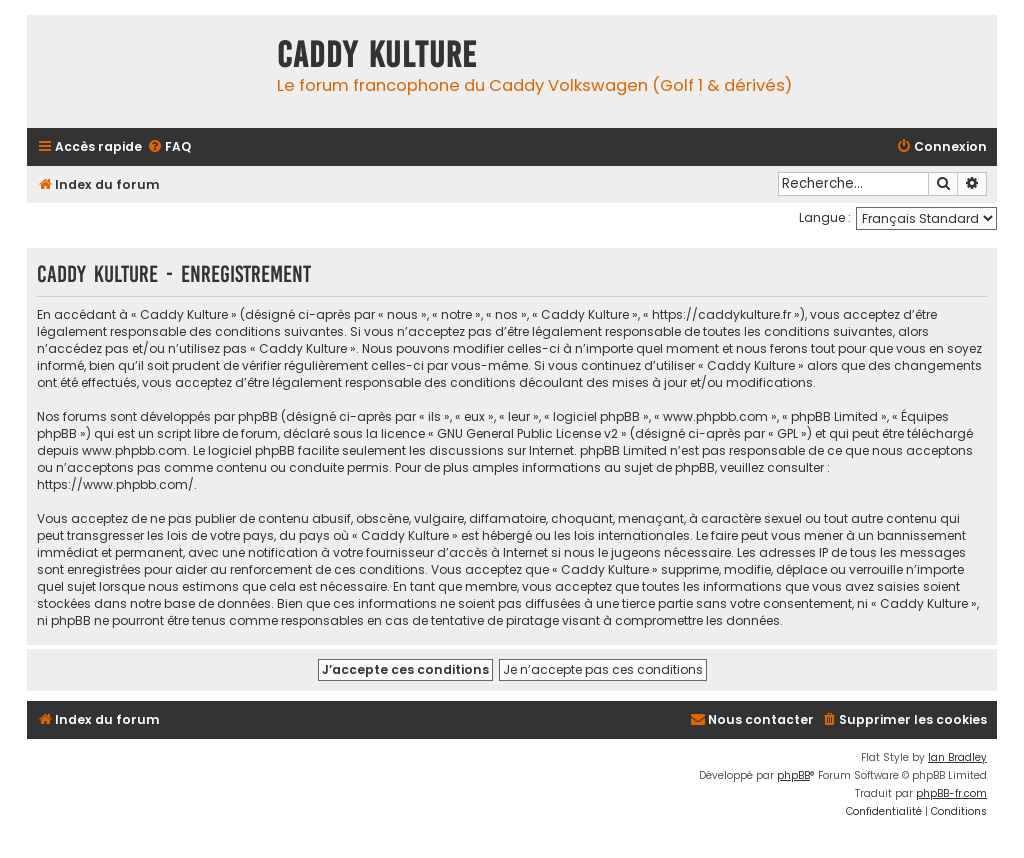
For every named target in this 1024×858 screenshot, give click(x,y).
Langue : (825, 217)
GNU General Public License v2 (527, 433)
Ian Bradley (957, 757)
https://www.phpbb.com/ (115, 484)
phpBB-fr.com (951, 793)
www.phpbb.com (134, 450)
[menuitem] (169, 147)
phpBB (793, 775)
